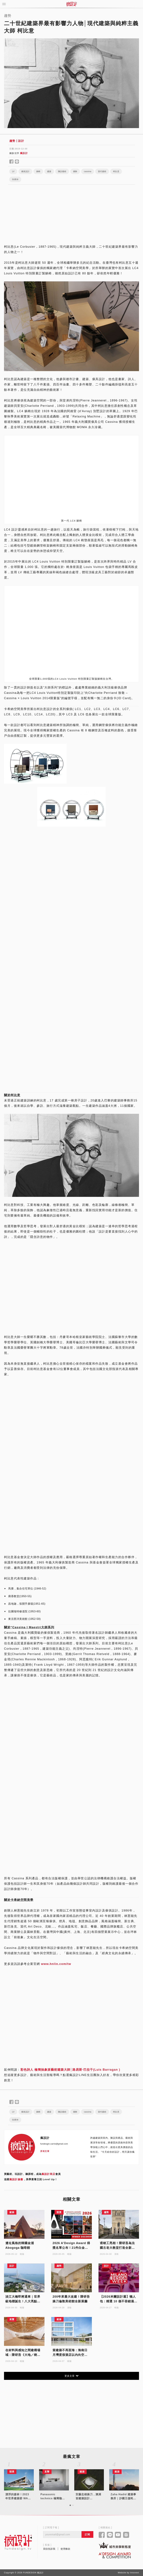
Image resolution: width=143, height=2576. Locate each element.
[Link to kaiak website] (115, 2545)
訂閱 (87, 2534)
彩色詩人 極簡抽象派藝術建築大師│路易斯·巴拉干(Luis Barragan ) (70, 2069)
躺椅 (38, 171)
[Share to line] (17, 162)
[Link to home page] (18, 2542)
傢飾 (75, 171)
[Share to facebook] (11, 162)
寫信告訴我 (49, 2548)
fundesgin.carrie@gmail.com (54, 2144)
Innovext (134, 2572)
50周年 (15, 179)
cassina (87, 171)
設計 (21, 140)
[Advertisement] (71, 220)
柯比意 (116, 171)
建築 (49, 171)
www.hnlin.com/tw (56, 1964)
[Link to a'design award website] (115, 2555)
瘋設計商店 (48, 2174)
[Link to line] (110, 2535)
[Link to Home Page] (71, 4)
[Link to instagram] (126, 2535)
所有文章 (44, 2151)
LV (13, 171)
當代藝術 (102, 171)
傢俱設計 (25, 171)
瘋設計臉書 (16, 2179)
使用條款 (65, 2548)
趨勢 (12, 140)
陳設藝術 (62, 171)
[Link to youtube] (118, 2535)
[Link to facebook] (102, 2535)
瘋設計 (24, 153)
